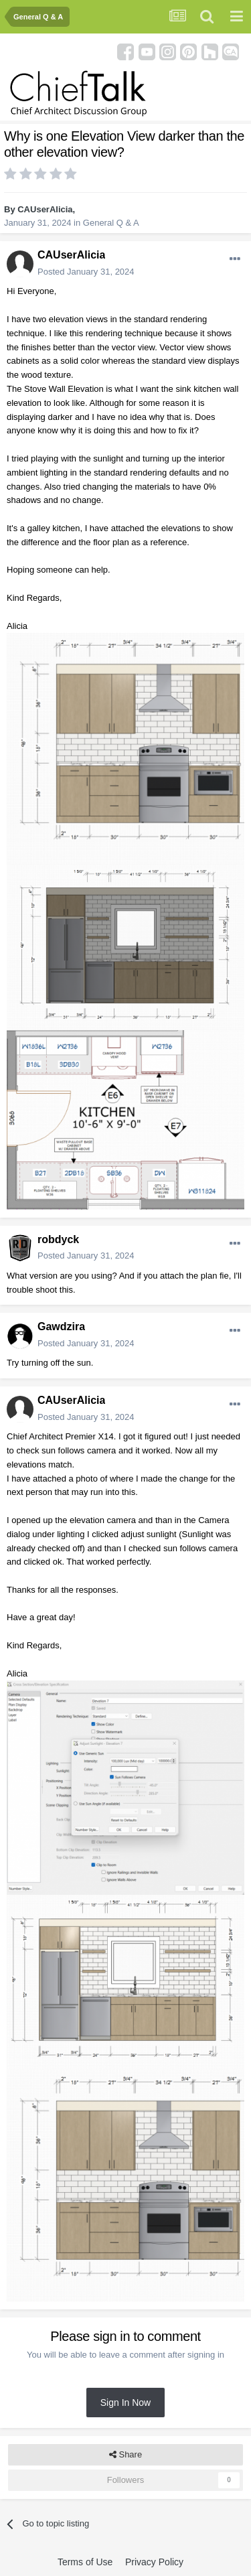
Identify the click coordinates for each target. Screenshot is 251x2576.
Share (125, 2455)
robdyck (58, 1239)
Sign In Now (125, 2402)
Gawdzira (61, 1326)
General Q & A (111, 223)
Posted (86, 272)
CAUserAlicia (44, 209)
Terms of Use (85, 2562)
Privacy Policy (154, 2562)
